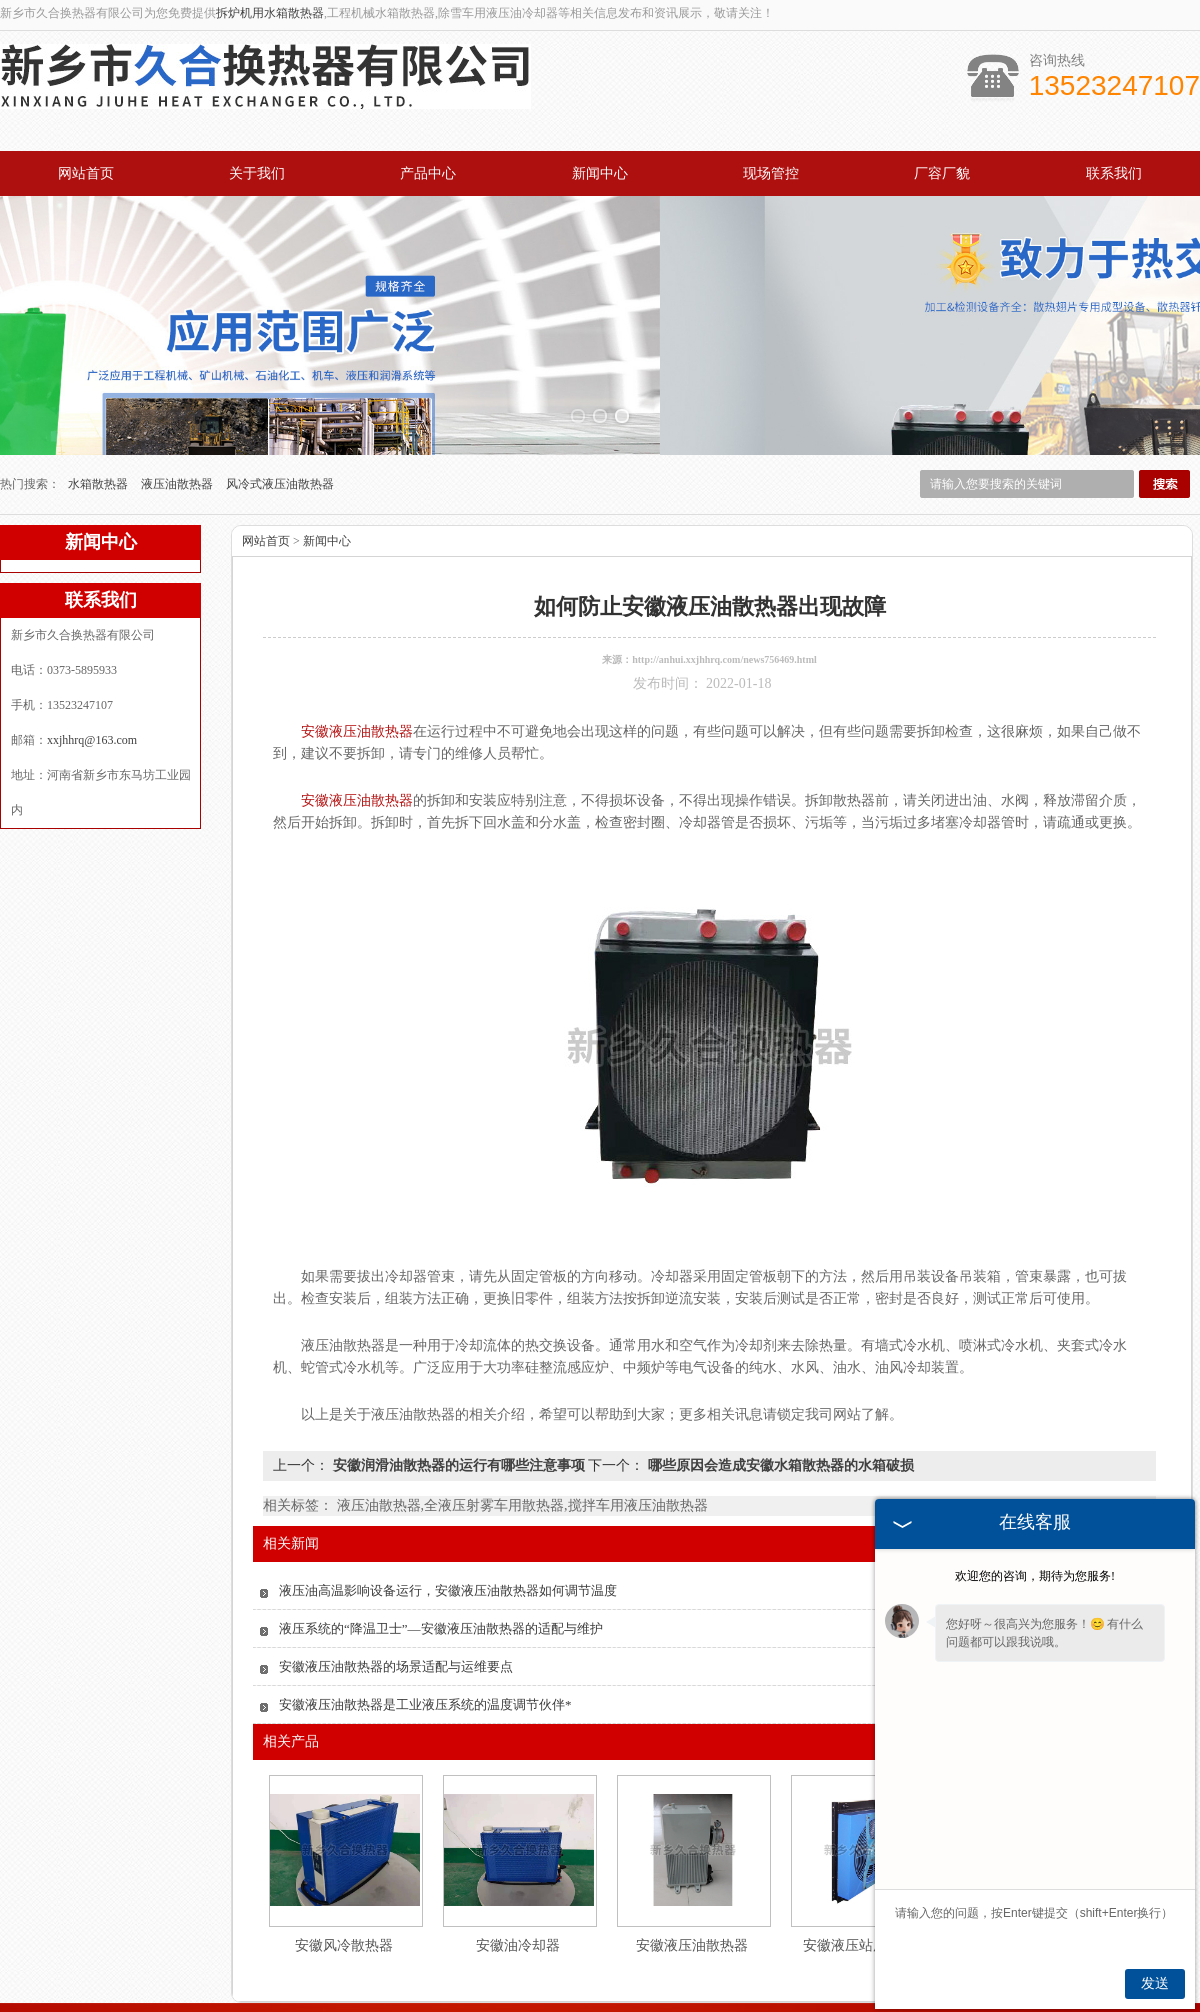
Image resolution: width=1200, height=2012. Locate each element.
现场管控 (771, 173)
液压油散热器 (178, 365)
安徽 (653, 1995)
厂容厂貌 (942, 173)
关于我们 (257, 173)
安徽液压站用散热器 (866, 1826)
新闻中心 (600, 173)
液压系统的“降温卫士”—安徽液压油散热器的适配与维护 (441, 1509)
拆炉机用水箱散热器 (270, 13)
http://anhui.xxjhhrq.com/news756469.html (724, 540)
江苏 (680, 1995)
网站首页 (86, 173)
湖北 (626, 1995)
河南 (545, 1995)
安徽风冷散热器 (344, 1826)
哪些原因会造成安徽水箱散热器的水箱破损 (779, 1346)
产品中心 (428, 173)
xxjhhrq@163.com (92, 621)
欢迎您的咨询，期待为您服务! (1035, 1576)
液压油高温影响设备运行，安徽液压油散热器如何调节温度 (448, 1471)
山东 (599, 1995)
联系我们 (1114, 173)
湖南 (734, 1995)
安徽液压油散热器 (692, 1826)
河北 (572, 1995)
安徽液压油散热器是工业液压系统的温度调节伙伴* (425, 1585)
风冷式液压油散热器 (280, 365)
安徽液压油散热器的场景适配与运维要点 (396, 1547)
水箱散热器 (99, 365)
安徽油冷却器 (518, 1826)
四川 (707, 1995)
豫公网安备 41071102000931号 (600, 1980)
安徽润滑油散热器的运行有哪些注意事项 (458, 1346)
